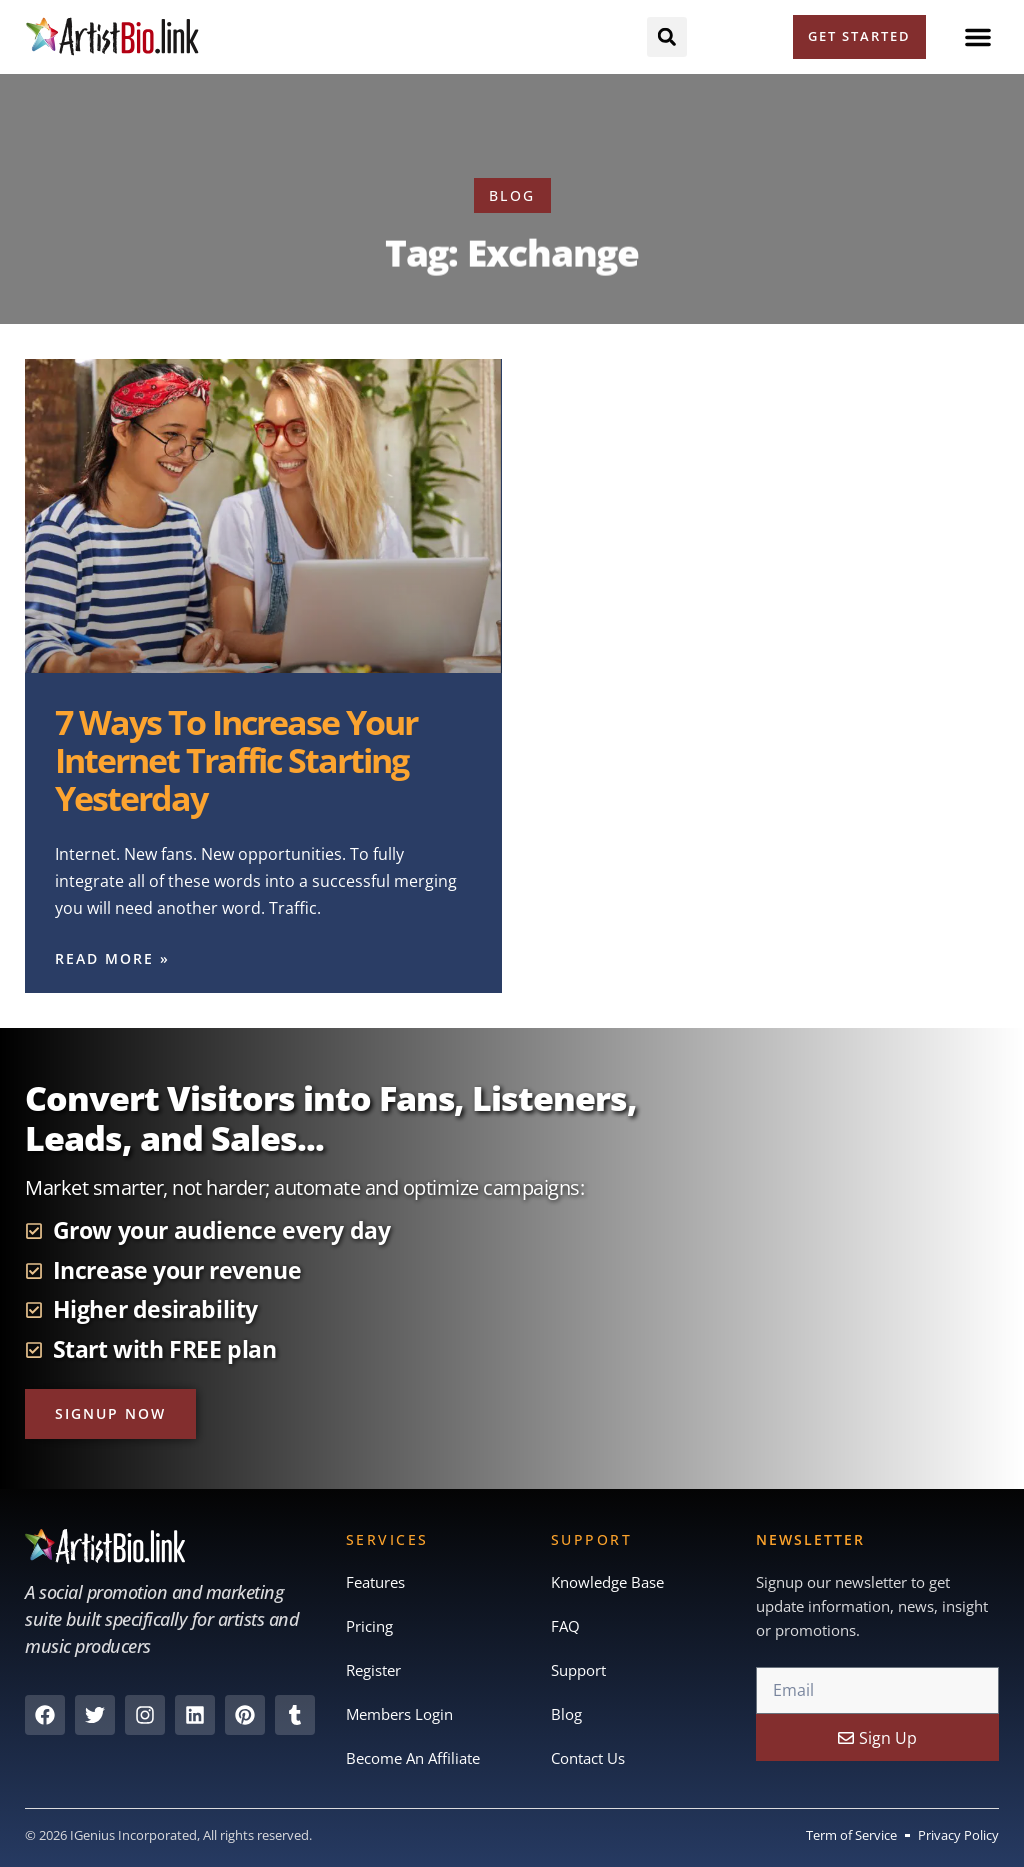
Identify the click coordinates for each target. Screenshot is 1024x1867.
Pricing (369, 1627)
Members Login (399, 1715)
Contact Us (588, 1759)
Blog (566, 1715)
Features (375, 1583)
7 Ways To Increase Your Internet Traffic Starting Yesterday (236, 759)
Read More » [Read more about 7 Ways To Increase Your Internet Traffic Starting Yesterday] (112, 958)
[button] (978, 37)
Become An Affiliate (413, 1759)
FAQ (565, 1627)
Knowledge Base (607, 1583)
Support (578, 1671)
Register (373, 1671)
